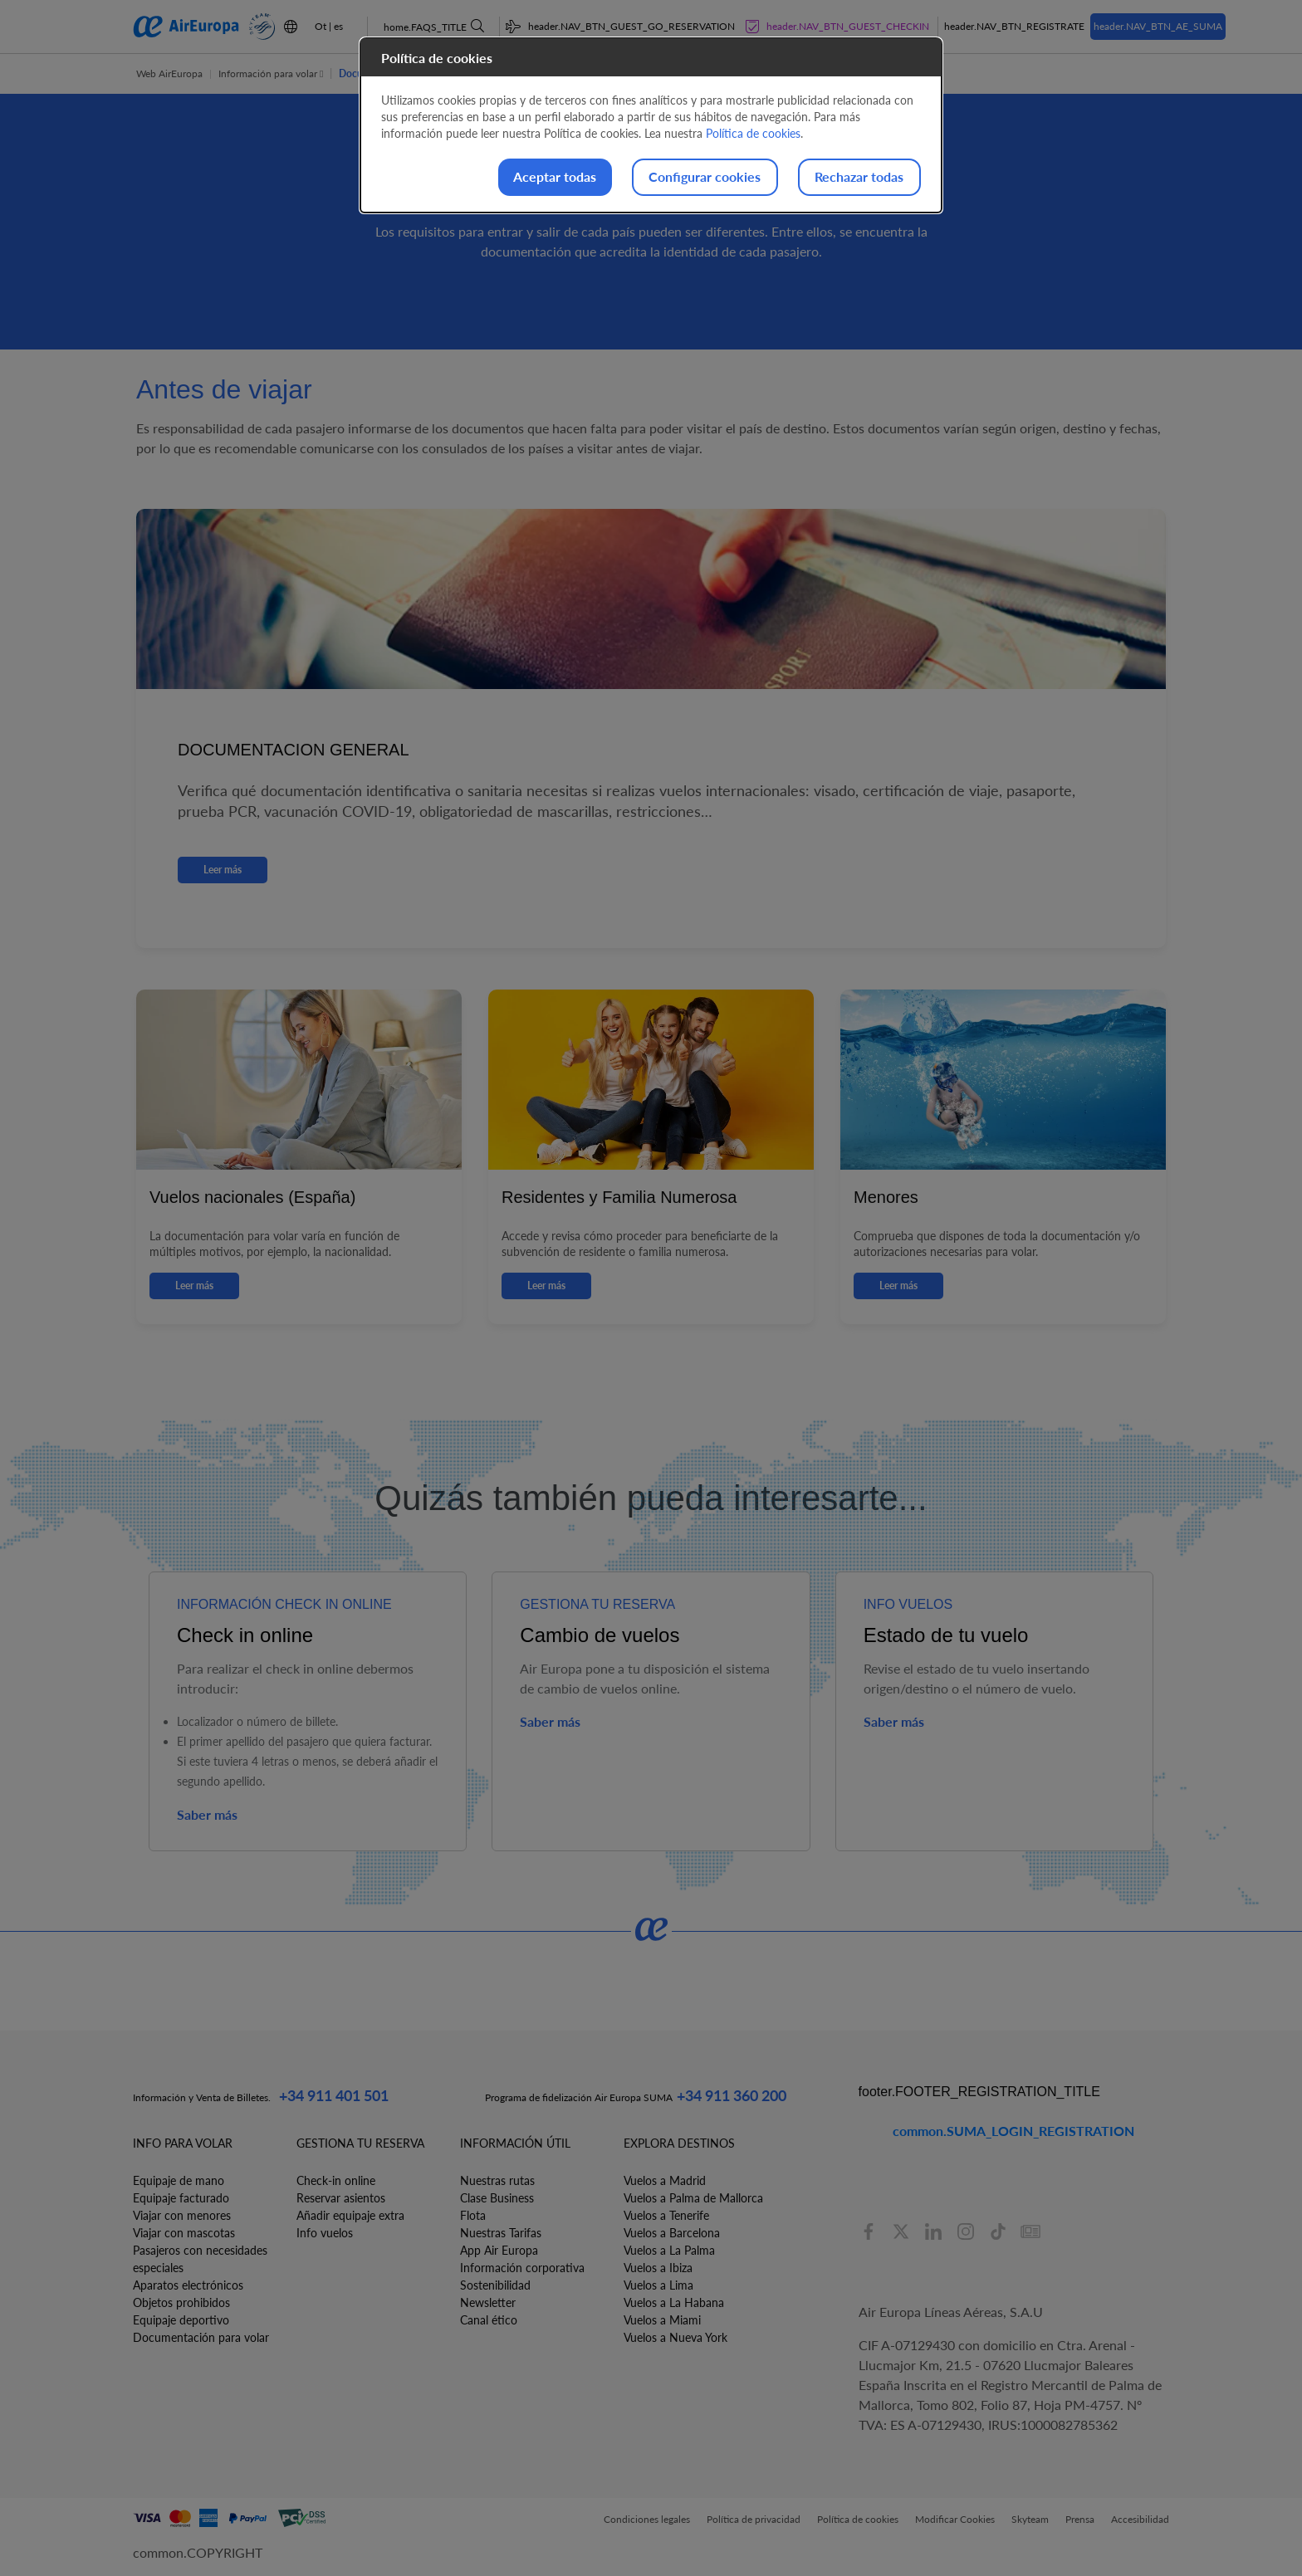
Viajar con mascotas (184, 2233)
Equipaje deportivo (181, 2320)
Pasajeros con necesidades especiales (200, 2259)
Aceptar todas (528, 177)
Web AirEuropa (169, 73)
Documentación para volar (201, 2337)
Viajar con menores (182, 2215)
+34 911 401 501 (334, 2095)
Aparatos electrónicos (188, 2285)
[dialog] (651, 125)
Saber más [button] (207, 1814)
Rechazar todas (854, 177)
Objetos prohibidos (181, 2302)
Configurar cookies (689, 177)
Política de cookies (753, 133)
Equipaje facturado (181, 2198)
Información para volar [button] (270, 73)
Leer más (222, 869)
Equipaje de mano (178, 2180)
